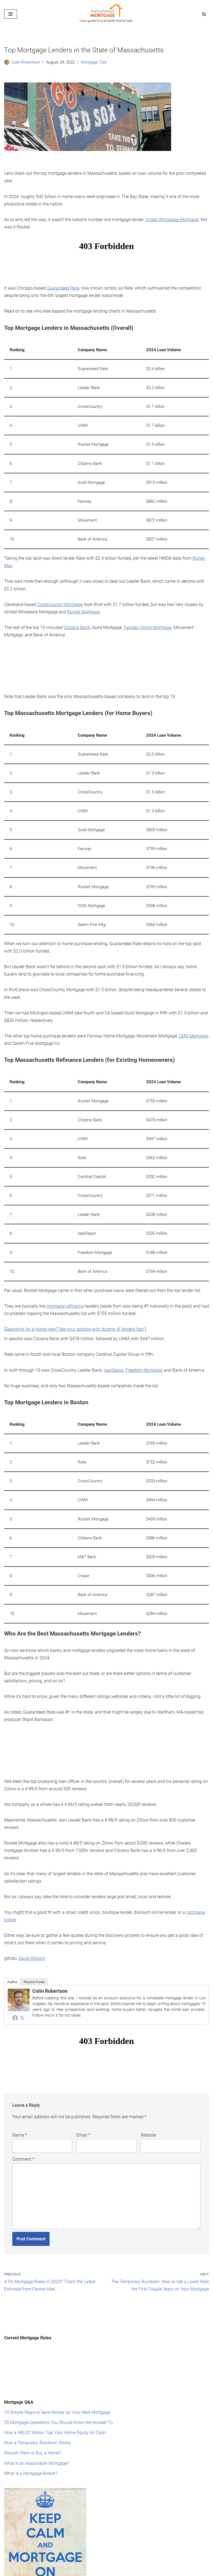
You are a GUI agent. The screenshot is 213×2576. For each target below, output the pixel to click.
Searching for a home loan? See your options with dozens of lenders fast (74, 1300)
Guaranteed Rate (63, 284)
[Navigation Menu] (10, 14)
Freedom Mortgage (143, 1340)
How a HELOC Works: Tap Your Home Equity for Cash (55, 2378)
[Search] (204, 14)
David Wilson (31, 1913)
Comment (23, 2111)
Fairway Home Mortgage (147, 615)
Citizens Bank (77, 615)
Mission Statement (61, 2571)
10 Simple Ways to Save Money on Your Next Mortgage (57, 2358)
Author (12, 1936)
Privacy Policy (128, 2571)
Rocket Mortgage (83, 600)
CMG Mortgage (193, 1014)
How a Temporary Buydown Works (37, 2388)
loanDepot (113, 1340)
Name (19, 2088)
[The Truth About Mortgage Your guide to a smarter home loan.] (106, 14)
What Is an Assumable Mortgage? (36, 2407)
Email (83, 2088)
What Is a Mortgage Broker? (30, 2417)
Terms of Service (97, 2571)
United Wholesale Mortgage (171, 217)
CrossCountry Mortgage (60, 593)
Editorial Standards (22, 2571)
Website (148, 2088)
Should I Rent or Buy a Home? (32, 2397)
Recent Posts (34, 1936)
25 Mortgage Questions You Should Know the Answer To (58, 2368)
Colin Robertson (24, 62)
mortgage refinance (65, 1278)
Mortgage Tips (90, 62)
